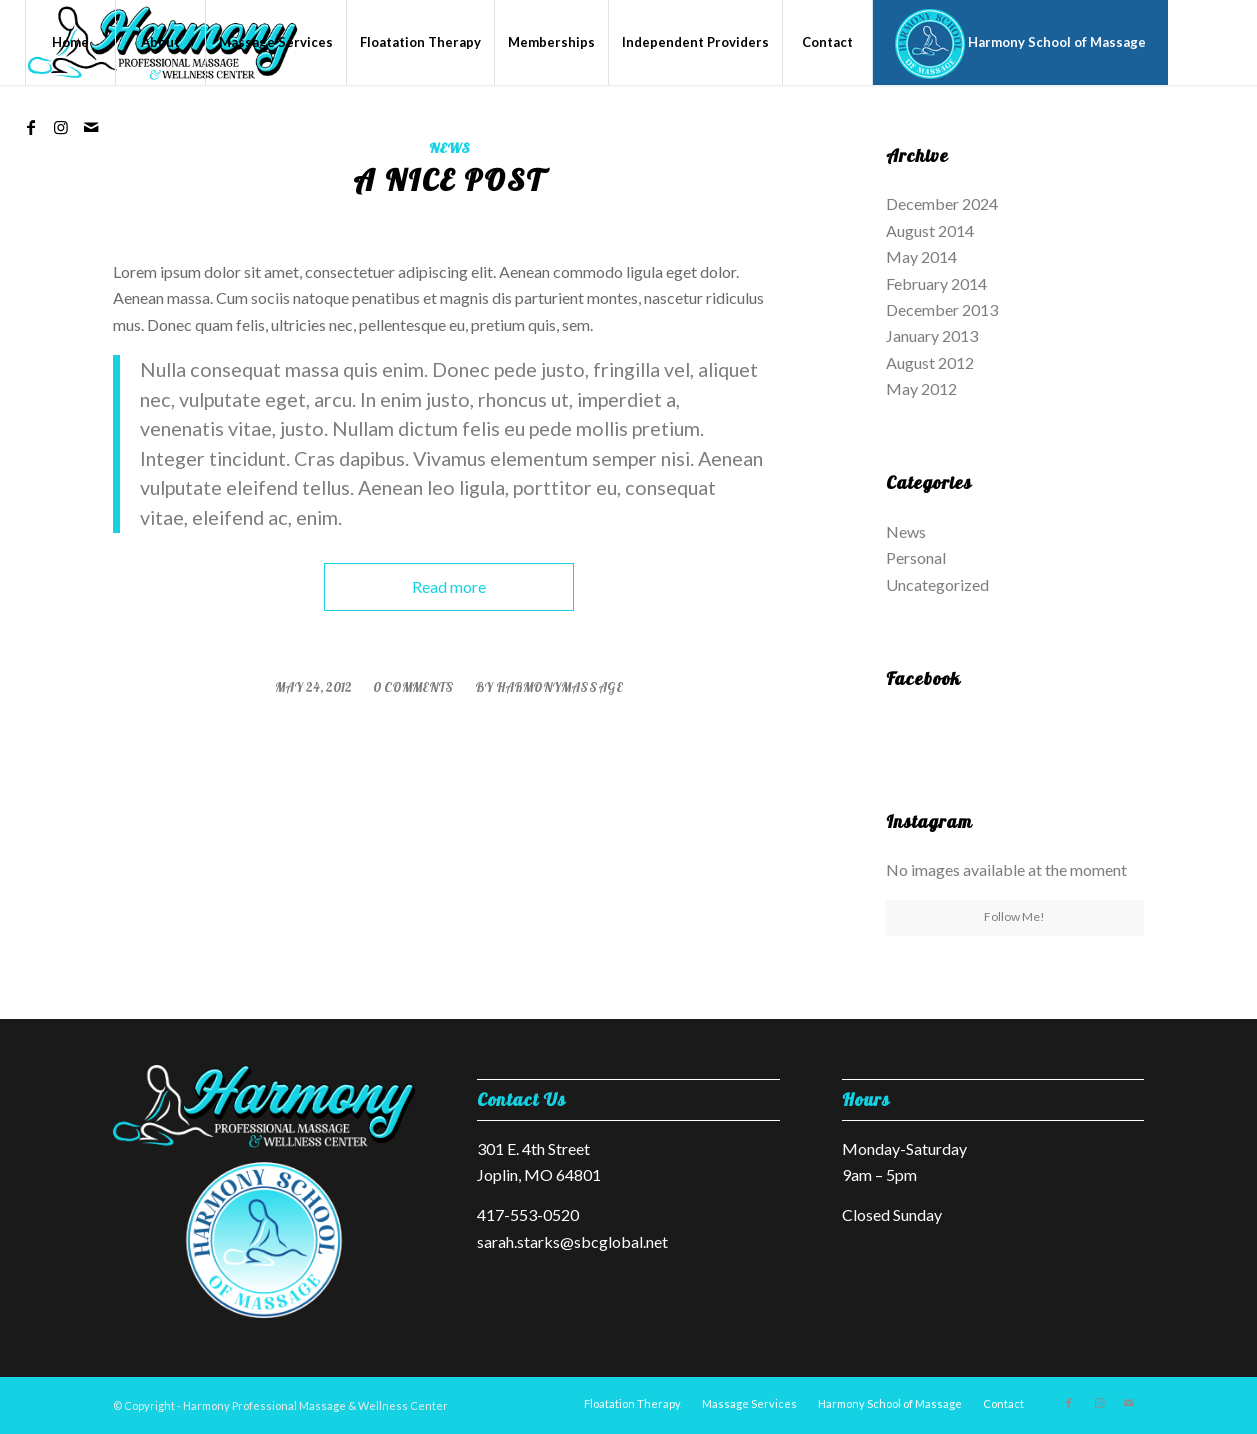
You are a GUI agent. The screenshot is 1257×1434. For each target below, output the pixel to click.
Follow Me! (1014, 916)
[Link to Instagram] (61, 127)
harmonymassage (559, 687)
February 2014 (936, 283)
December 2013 (942, 309)
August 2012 (930, 362)
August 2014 (930, 230)
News (449, 148)
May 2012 (921, 388)
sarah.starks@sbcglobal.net (572, 1241)
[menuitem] (70, 42)
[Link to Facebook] (31, 127)
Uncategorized (937, 584)
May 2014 (921, 256)
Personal (916, 557)
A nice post (448, 180)
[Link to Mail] (91, 127)
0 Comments (413, 687)
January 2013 (932, 335)
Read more (449, 586)
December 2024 (942, 203)
